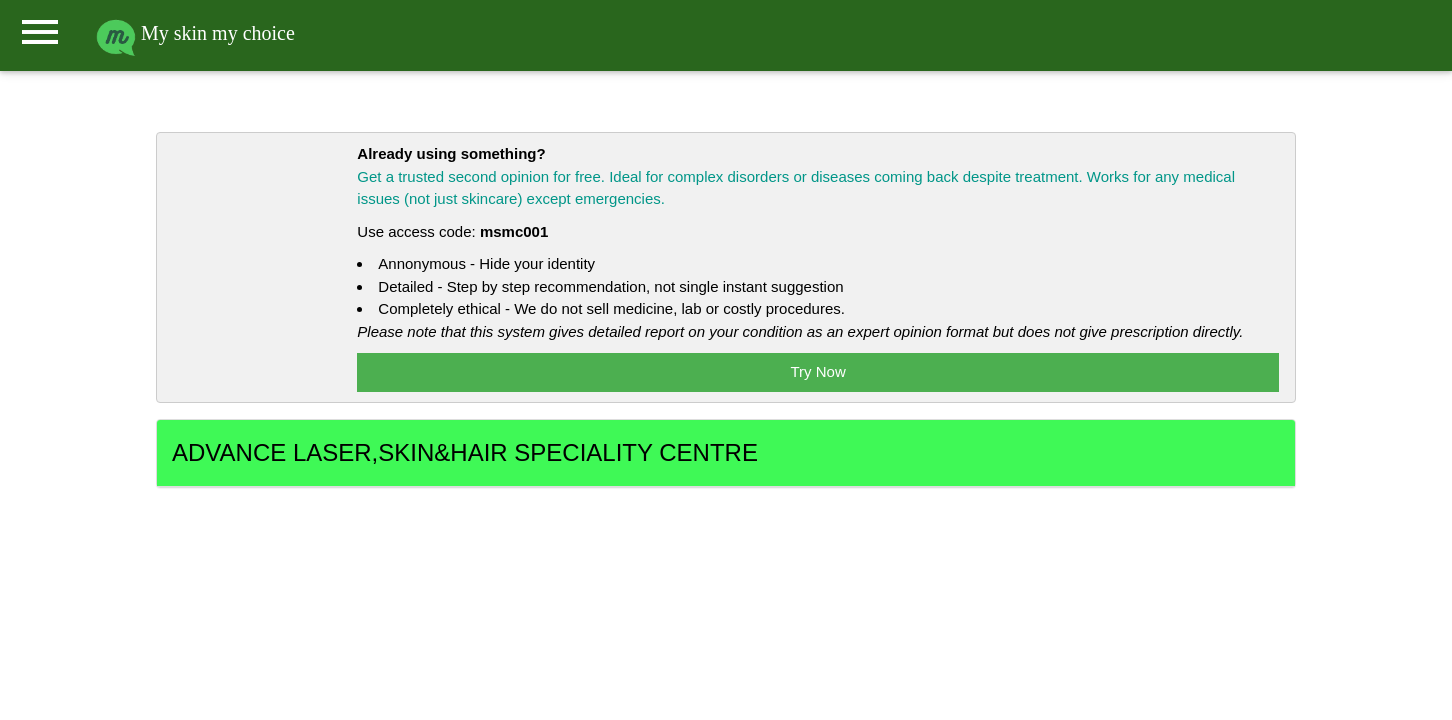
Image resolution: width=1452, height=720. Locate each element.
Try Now (818, 371)
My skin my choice (195, 33)
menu (40, 32)
